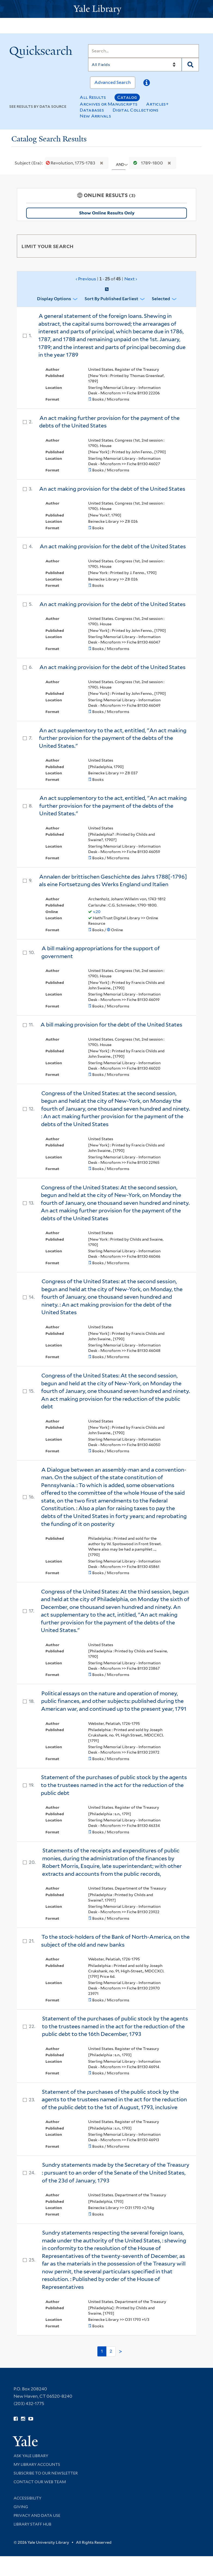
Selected (161, 298)
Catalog (127, 97)
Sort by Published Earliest (111, 298)
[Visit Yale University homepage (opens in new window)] (25, 2439)
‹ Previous (106, 279)
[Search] (143, 51)
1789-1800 (147, 163)
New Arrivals (95, 116)
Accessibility (27, 2498)
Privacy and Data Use (37, 2515)
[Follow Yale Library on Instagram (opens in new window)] (23, 2418)
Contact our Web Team (40, 2482)
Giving (21, 2507)
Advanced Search (112, 82)
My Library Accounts (37, 2464)
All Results (93, 97)
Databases (92, 110)
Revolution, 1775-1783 (71, 163)
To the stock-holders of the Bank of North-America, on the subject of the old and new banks (115, 1941)
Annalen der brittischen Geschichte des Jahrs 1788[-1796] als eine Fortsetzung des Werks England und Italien (113, 880)
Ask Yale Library (31, 2456)
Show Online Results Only (106, 213)
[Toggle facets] (185, 246)
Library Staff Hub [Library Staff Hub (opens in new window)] (32, 2524)
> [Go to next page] (120, 2351)
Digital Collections (136, 110)
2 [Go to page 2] (111, 2351)
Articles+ (157, 104)
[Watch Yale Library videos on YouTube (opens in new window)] (30, 2418)
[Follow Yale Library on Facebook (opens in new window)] (16, 2418)
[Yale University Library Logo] (106, 9)
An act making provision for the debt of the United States (112, 489)
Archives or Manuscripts (108, 104)
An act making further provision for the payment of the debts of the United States (109, 422)
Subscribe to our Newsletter (46, 2473)
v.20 (96, 912)
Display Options (54, 298)
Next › (130, 278)
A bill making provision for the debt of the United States (111, 1024)
